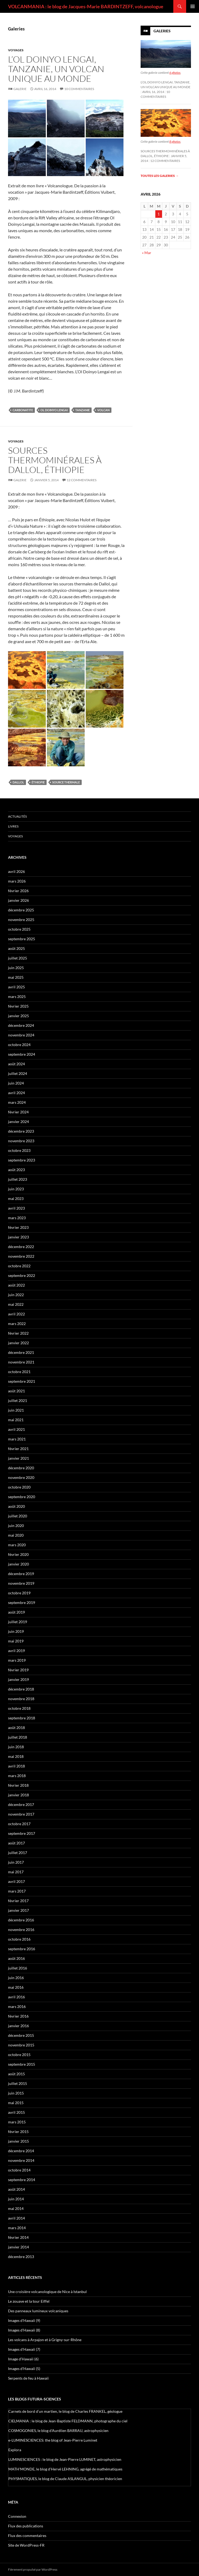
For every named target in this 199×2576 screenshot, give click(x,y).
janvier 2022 (18, 1343)
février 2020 (18, 1554)
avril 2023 (16, 1208)
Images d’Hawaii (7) (24, 2349)
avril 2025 (16, 987)
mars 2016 (17, 2006)
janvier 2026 (18, 900)
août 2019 (16, 1612)
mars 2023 (17, 1217)
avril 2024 (16, 1092)
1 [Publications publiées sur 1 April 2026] (158, 214)
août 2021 (16, 1391)
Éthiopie (38, 782)
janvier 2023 (18, 1237)
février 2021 (18, 1448)
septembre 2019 (21, 1602)
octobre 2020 (19, 1487)
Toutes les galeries (160, 176)
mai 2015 (16, 2102)
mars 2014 (17, 2227)
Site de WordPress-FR (26, 2545)
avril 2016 (16, 1997)
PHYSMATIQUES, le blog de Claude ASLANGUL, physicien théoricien (65, 2478)
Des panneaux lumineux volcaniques (38, 2311)
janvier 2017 (18, 1910)
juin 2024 (16, 1083)
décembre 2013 (21, 2256)
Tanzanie (82, 410)
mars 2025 (17, 996)
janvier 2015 (18, 2141)
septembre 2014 (21, 2179)
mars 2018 (17, 1775)
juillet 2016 (17, 1968)
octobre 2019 (19, 1593)
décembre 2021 (21, 1352)
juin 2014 (16, 2199)
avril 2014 (16, 2218)
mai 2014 (16, 2208)
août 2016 (16, 1958)
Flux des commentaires (27, 2535)
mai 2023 (16, 1198)
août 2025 (16, 948)
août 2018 (16, 1727)
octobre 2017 (19, 1823)
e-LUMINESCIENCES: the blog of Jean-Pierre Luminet (52, 2440)
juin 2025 (16, 967)
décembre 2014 (21, 2150)
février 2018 (18, 1785)
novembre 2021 (21, 1362)
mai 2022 (16, 1304)
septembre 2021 (21, 1381)
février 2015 (18, 2131)
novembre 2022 (21, 1256)
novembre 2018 (21, 1698)
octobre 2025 (19, 929)
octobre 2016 (19, 1939)
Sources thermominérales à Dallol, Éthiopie (55, 460)
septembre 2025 (21, 939)
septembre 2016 (21, 1948)
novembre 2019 (21, 1583)
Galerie (20, 89)
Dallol (18, 782)
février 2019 (18, 1670)
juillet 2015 (17, 2083)
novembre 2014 (21, 2160)
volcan (103, 410)
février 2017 (18, 1900)
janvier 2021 (18, 1458)
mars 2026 (17, 881)
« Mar (146, 252)
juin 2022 (16, 1294)
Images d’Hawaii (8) (24, 2330)
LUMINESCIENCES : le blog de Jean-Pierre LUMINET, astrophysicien (64, 2459)
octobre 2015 (19, 2054)
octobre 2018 (19, 1708)
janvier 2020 (18, 1564)
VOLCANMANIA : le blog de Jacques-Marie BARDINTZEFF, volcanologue (85, 6)
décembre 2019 (21, 1573)
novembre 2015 (21, 2045)
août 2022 (16, 1285)
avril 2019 (16, 1650)
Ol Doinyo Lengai (54, 410)
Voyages (16, 50)
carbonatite (23, 410)
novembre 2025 (21, 919)
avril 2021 (16, 1429)
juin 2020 (16, 1525)
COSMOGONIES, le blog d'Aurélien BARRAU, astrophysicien (58, 2430)
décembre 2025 (21, 910)
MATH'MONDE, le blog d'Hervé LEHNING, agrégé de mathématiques (65, 2469)
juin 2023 (16, 1189)
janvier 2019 (18, 1679)
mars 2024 (17, 1102)
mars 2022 (17, 1323)
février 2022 (18, 1333)
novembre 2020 (21, 1477)
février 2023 (18, 1227)
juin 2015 (16, 2093)
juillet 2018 (17, 1737)
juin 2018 (16, 1746)
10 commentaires (79, 89)
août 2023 (16, 1169)
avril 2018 (16, 1766)
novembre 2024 (21, 1035)
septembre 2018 (21, 1718)
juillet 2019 (17, 1621)
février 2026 (18, 890)
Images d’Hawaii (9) (24, 2320)
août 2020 (16, 1506)
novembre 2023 (21, 1141)
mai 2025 (16, 977)
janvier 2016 (18, 2025)
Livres (13, 826)
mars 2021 (17, 1439)
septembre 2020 (21, 1496)
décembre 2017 (21, 1804)
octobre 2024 (19, 1044)
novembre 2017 (21, 1814)
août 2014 (16, 2189)
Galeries (162, 31)
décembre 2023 (21, 1131)
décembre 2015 (21, 2035)
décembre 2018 (21, 1689)
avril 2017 (16, 1881)
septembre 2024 (21, 1054)
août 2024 (16, 1064)
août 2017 (16, 1843)
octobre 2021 (19, 1371)
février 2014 (18, 2237)
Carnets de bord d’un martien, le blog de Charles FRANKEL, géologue (65, 2411)
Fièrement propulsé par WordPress (32, 2569)
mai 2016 (16, 1987)
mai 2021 (16, 1419)
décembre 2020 (21, 1468)
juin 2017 (16, 1862)
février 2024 (18, 1112)
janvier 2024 (18, 1121)
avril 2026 (16, 871)
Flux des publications (25, 2526)
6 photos (175, 73)
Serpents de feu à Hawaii (28, 2378)
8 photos (175, 141)
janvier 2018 (18, 1795)
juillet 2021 (17, 1400)
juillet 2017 (17, 1852)
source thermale (66, 782)
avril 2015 (16, 2112)
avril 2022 (16, 1314)
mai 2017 (16, 1872)
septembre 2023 (21, 1160)
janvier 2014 (18, 2247)
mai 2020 (16, 1535)
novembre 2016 (21, 1929)
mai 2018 (16, 1756)
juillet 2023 (17, 1179)
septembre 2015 (21, 2064)
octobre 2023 (19, 1150)
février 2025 (18, 1006)
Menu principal (192, 6)
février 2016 (18, 2016)
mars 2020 (17, 1545)
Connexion (17, 2516)
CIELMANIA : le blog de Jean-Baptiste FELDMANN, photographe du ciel (67, 2421)
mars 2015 (17, 2122)
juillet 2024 (17, 1073)
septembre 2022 (21, 1275)
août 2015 (16, 2074)
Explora (14, 2449)
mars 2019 (17, 1660)
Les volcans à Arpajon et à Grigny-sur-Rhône (44, 2339)
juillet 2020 (17, 1516)
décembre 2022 (21, 1246)
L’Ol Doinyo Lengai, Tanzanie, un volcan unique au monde (56, 69)
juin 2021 (16, 1410)
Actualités (17, 816)
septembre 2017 (21, 1833)
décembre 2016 (21, 1920)
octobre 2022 (19, 1266)
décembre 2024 (21, 1025)
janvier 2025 (18, 1015)
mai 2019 (16, 1641)
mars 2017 (17, 1891)
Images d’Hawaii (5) (24, 2368)
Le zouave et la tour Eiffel (29, 2301)
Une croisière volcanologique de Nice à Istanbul (47, 2291)
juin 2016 (16, 1977)
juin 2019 (16, 1631)
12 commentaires (81, 480)
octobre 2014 (19, 2170)
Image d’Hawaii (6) (23, 2359)
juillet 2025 (17, 958)
